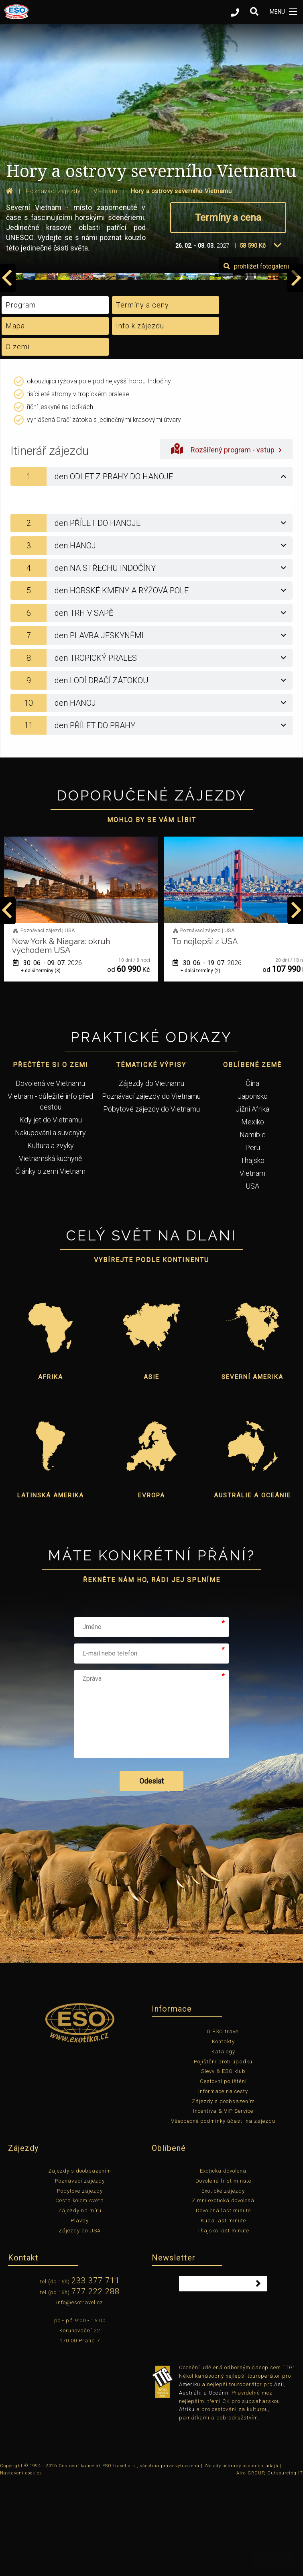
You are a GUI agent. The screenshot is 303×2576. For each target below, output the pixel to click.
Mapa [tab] (15, 419)
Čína (252, 1176)
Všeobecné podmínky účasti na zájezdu (223, 2214)
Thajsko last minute (223, 2324)
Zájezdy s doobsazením (223, 2194)
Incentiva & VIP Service (223, 2204)
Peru (252, 1240)
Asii (279, 2477)
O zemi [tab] (18, 440)
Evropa (151, 1588)
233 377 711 (95, 2373)
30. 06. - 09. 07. (207, 1056)
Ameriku (189, 2477)
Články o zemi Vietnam (50, 1264)
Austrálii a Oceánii (203, 2486)
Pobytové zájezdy (80, 2284)
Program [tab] (21, 398)
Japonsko (253, 1189)
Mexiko (252, 1215)
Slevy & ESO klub (223, 2164)
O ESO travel (223, 2125)
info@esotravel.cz (79, 2396)
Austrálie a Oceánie (252, 1588)
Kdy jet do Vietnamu (50, 1213)
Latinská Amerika (50, 1588)
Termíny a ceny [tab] (142, 398)
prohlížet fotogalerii (256, 359)
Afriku (187, 2502)
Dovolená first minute (223, 2274)
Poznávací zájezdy (80, 2274)
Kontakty (223, 2135)
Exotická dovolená (223, 2264)
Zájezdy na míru (80, 2304)
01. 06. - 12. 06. (47, 1056)
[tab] (151, 569)
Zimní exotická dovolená (223, 2294)
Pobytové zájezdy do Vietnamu (151, 1202)
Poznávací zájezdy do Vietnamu (151, 1189)
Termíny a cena (228, 217)
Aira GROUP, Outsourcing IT (269, 2565)
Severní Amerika (252, 1470)
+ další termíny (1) (41, 1063)
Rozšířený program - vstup (226, 541)
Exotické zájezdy (223, 2284)
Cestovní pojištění (223, 2174)
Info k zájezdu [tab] (140, 419)
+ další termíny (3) (200, 1063)
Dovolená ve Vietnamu (50, 1176)
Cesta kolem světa (79, 2294)
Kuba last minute (223, 2314)
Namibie (253, 1228)
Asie (151, 1470)
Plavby (80, 2314)
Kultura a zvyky (50, 1238)
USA (252, 1279)
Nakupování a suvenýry (50, 1226)
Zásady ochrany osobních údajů (241, 2559)
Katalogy (223, 2145)
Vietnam (252, 1266)
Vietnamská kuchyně (50, 1251)
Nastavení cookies (21, 2565)
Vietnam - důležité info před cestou (50, 1194)
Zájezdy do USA (80, 2324)
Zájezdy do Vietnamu (151, 1176)
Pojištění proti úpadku (223, 2154)
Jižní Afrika (252, 1202)
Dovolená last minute (223, 2304)
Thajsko (252, 1253)
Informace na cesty (223, 2184)
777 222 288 (95, 2384)
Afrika (50, 1470)
